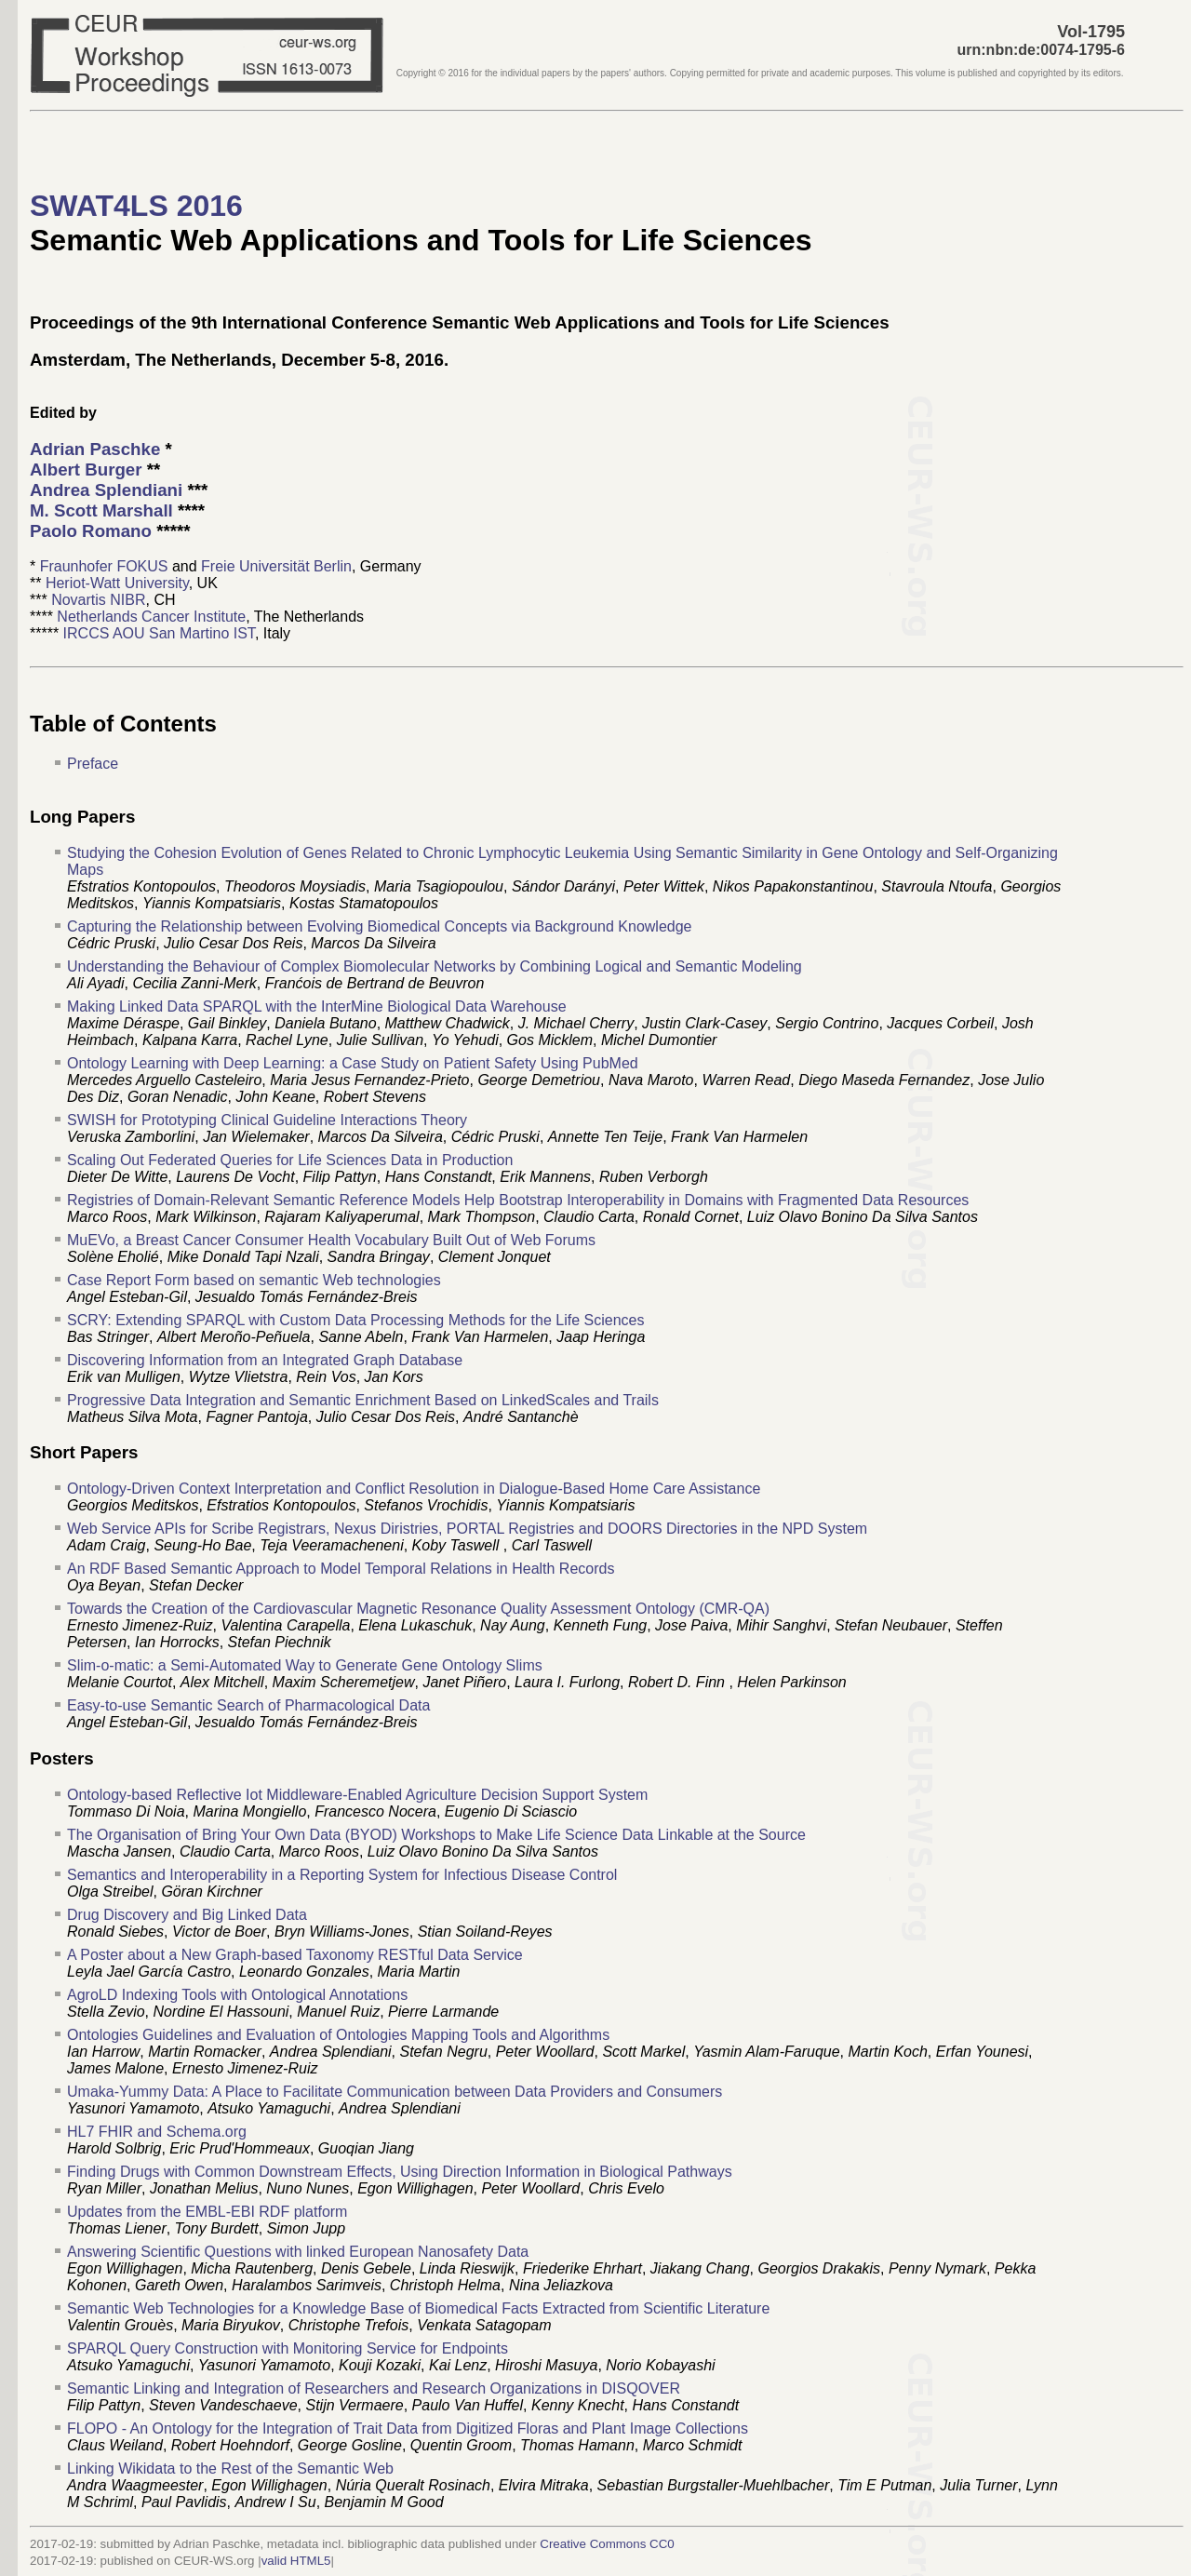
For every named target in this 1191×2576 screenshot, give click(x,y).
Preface (92, 763)
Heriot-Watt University (117, 583)
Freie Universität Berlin (276, 566)
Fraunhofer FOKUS (104, 566)
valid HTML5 (296, 2561)
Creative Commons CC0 (607, 2544)
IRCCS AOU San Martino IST (159, 633)
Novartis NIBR (98, 600)
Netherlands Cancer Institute (151, 616)
